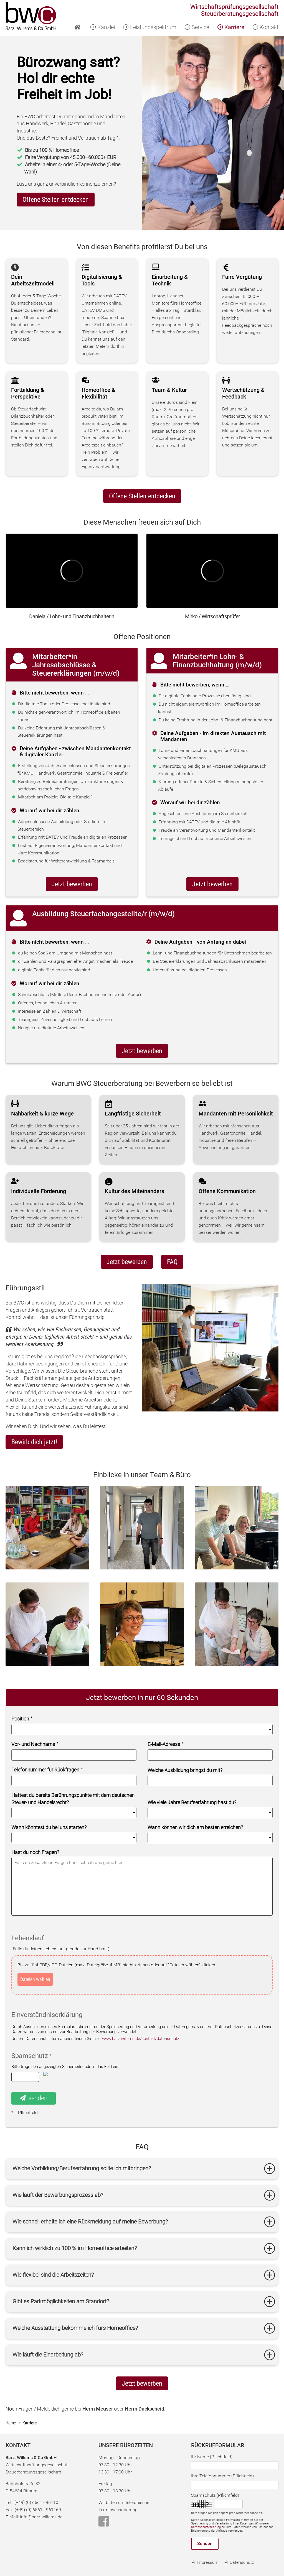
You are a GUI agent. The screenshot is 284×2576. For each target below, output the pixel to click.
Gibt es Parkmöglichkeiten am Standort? (60, 2301)
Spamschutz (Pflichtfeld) (215, 2495)
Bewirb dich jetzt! (34, 1442)
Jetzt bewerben (72, 884)
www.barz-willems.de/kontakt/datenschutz (140, 2038)
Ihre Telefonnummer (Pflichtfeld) (222, 2475)
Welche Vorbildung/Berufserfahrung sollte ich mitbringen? (81, 2168)
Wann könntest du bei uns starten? (49, 1827)
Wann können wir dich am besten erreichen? (195, 1827)
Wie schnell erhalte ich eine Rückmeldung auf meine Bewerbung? (90, 2221)
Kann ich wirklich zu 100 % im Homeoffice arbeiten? (74, 2248)
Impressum (208, 2562)
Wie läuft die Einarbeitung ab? (47, 2354)
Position (21, 1719)
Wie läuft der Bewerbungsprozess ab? (57, 2195)
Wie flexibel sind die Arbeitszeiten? (53, 2274)
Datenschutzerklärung (206, 2527)
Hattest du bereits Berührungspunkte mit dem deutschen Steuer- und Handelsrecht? (73, 1798)
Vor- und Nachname (34, 1744)
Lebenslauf (27, 1938)
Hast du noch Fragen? (35, 1852)
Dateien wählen (35, 1979)
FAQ (172, 1262)
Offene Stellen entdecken (142, 496)
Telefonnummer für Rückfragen (47, 1770)
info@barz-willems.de (41, 2516)
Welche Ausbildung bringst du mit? (185, 1770)
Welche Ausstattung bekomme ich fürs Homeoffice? (75, 2328)
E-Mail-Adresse (165, 1744)
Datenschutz (242, 2562)
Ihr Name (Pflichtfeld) (211, 2456)
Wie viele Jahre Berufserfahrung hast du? (192, 1802)
